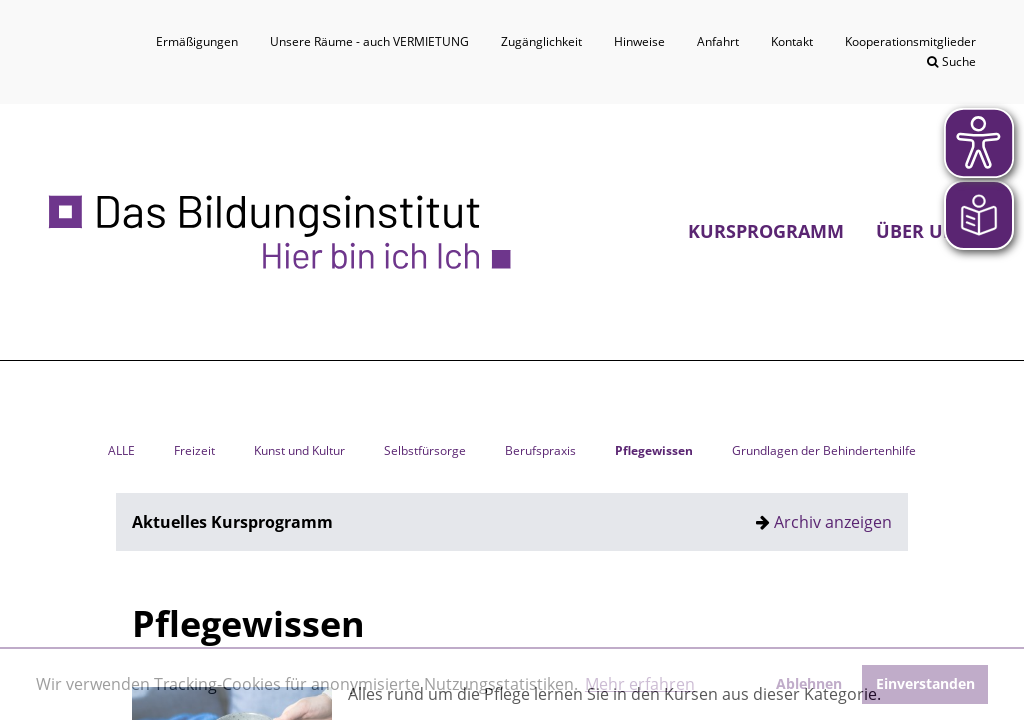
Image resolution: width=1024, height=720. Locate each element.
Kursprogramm (766, 231)
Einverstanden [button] (925, 683)
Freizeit (194, 450)
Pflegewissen (654, 450)
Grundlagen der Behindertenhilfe (824, 450)
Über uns (922, 231)
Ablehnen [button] (809, 683)
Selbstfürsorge (425, 450)
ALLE (121, 450)
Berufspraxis (540, 450)
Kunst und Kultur (299, 450)
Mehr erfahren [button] (640, 684)
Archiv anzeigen (833, 522)
